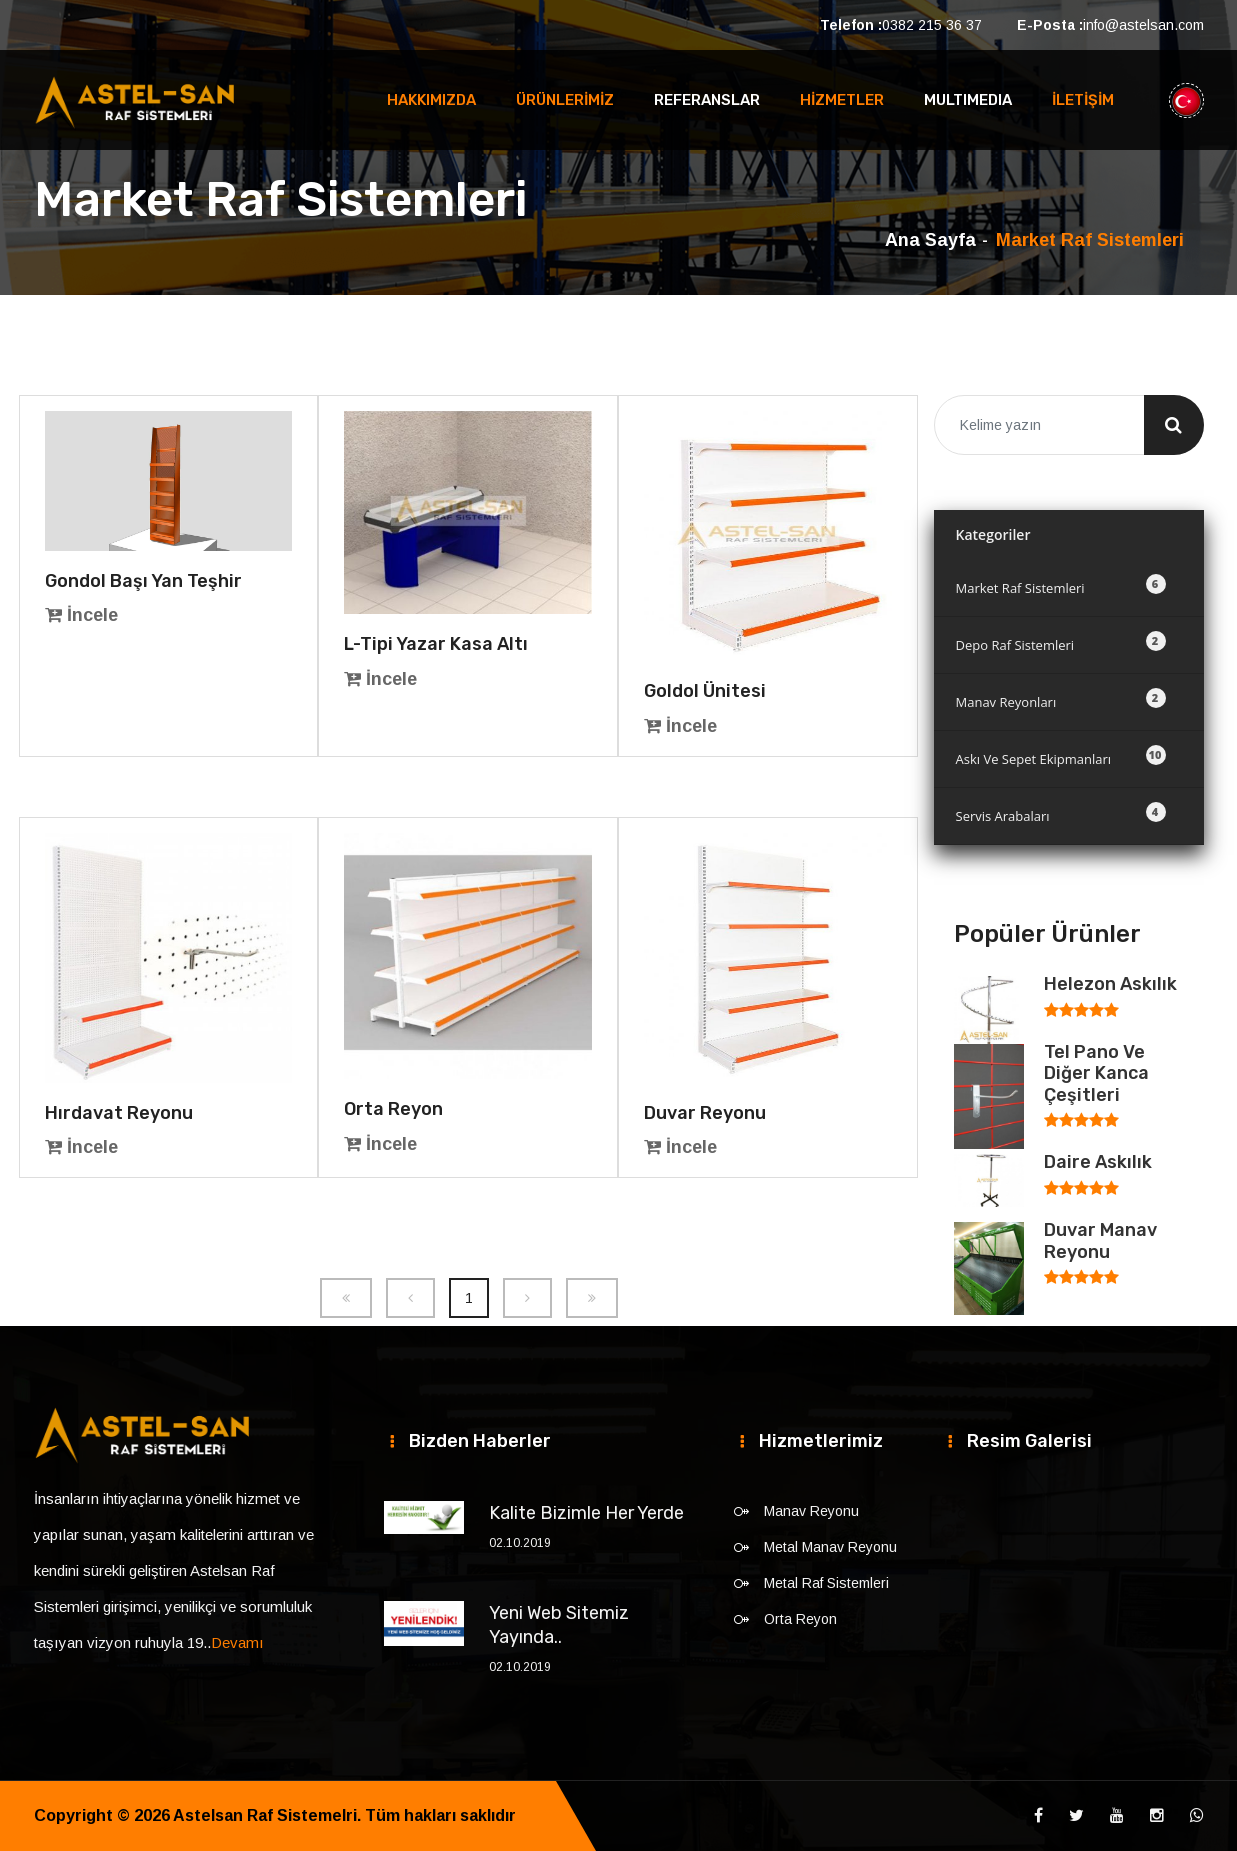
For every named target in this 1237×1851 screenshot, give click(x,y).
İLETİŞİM (1083, 100)
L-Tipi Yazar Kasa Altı (436, 644)
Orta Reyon (393, 1109)
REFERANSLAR (707, 100)
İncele (81, 615)
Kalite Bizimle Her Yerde (586, 1513)
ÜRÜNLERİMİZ (565, 100)
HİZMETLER (842, 100)
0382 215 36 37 (932, 25)
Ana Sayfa (930, 240)
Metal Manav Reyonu (830, 1547)
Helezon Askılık (1110, 984)
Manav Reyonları (1061, 699)
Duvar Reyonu (705, 1113)
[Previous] (346, 1298)
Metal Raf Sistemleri (826, 1583)
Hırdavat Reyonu (119, 1113)
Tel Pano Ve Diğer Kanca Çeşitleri (1096, 1073)
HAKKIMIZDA (431, 100)
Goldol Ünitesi (705, 691)
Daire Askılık (1098, 1162)
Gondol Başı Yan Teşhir (143, 581)
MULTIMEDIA (968, 100)
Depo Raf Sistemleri (1061, 642)
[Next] (527, 1298)
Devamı (237, 1642)
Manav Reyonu (811, 1511)
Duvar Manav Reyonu (1100, 1241)
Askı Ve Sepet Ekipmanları (1061, 756)
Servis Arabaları (1061, 813)
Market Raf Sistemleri (1061, 585)
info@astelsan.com (1143, 25)
